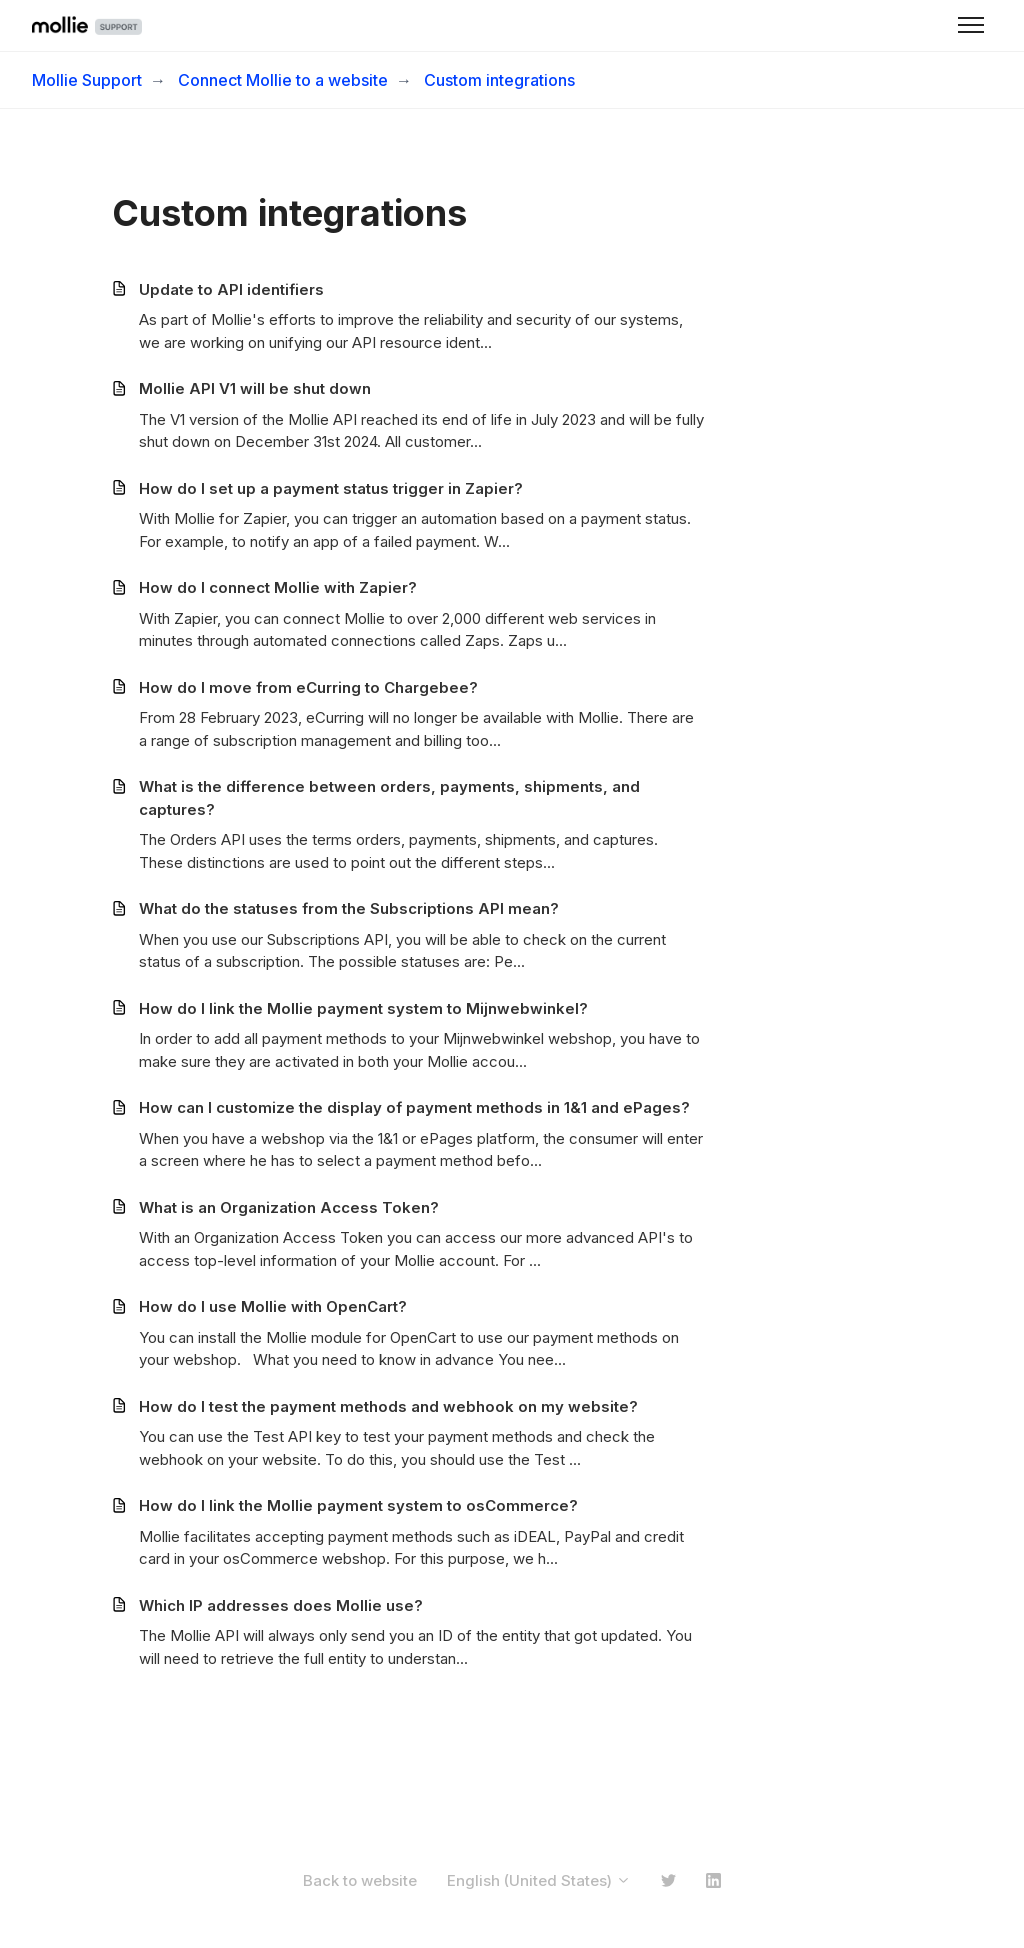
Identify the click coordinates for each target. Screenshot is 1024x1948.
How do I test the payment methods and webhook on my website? (388, 1406)
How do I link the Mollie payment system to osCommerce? (358, 1505)
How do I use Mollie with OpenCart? (273, 1306)
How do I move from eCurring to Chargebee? (308, 687)
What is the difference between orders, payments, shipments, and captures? (389, 798)
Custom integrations (499, 80)
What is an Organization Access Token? (289, 1207)
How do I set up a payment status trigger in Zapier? (331, 488)
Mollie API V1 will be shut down (255, 388)
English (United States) (539, 1880)
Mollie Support (87, 80)
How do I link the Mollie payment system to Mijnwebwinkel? (363, 1008)
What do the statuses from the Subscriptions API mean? (349, 908)
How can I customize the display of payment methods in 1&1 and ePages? (414, 1107)
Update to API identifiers (231, 289)
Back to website (360, 1880)
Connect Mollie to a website (283, 80)
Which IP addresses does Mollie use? (281, 1605)
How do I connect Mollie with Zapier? (278, 587)
